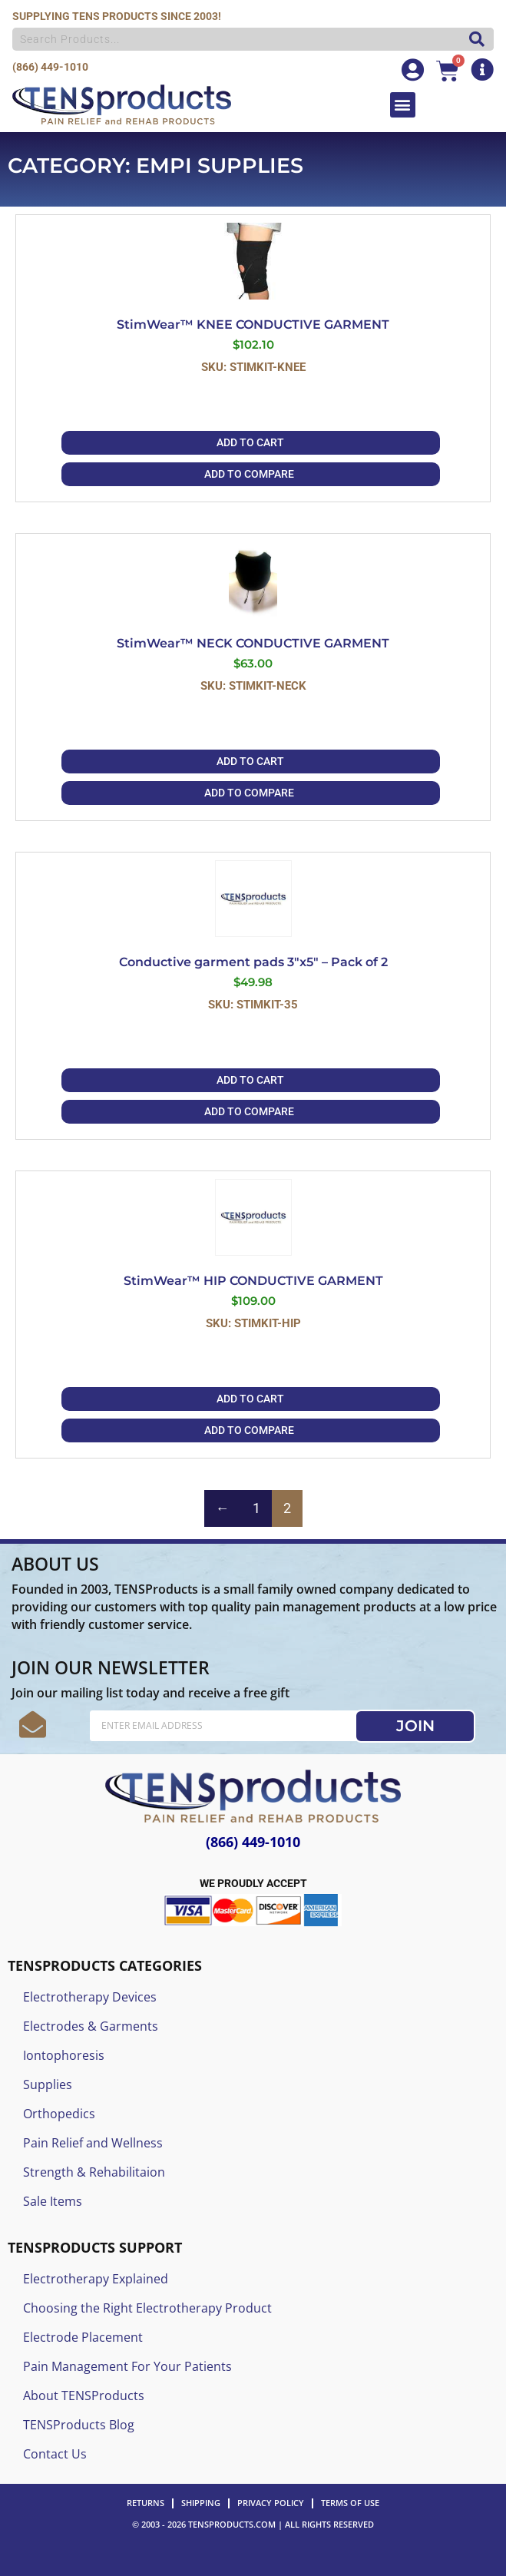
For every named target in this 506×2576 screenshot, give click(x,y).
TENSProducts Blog (78, 2424)
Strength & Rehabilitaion (94, 2172)
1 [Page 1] (256, 1508)
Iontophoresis (63, 2055)
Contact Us (55, 2453)
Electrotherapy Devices (90, 1996)
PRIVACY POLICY (270, 2502)
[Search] (473, 39)
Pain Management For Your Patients (127, 2366)
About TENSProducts (83, 2395)
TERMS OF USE (350, 2502)
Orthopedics (59, 2113)
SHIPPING (200, 2502)
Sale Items (52, 2201)
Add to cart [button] (250, 442)
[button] (402, 105)
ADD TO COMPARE (249, 474)
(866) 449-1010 (50, 67)
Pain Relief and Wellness (93, 2142)
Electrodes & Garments (90, 2026)
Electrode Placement (83, 2337)
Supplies (47, 2084)
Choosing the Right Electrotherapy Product (147, 2308)
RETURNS (145, 2502)
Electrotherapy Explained (95, 2278)
